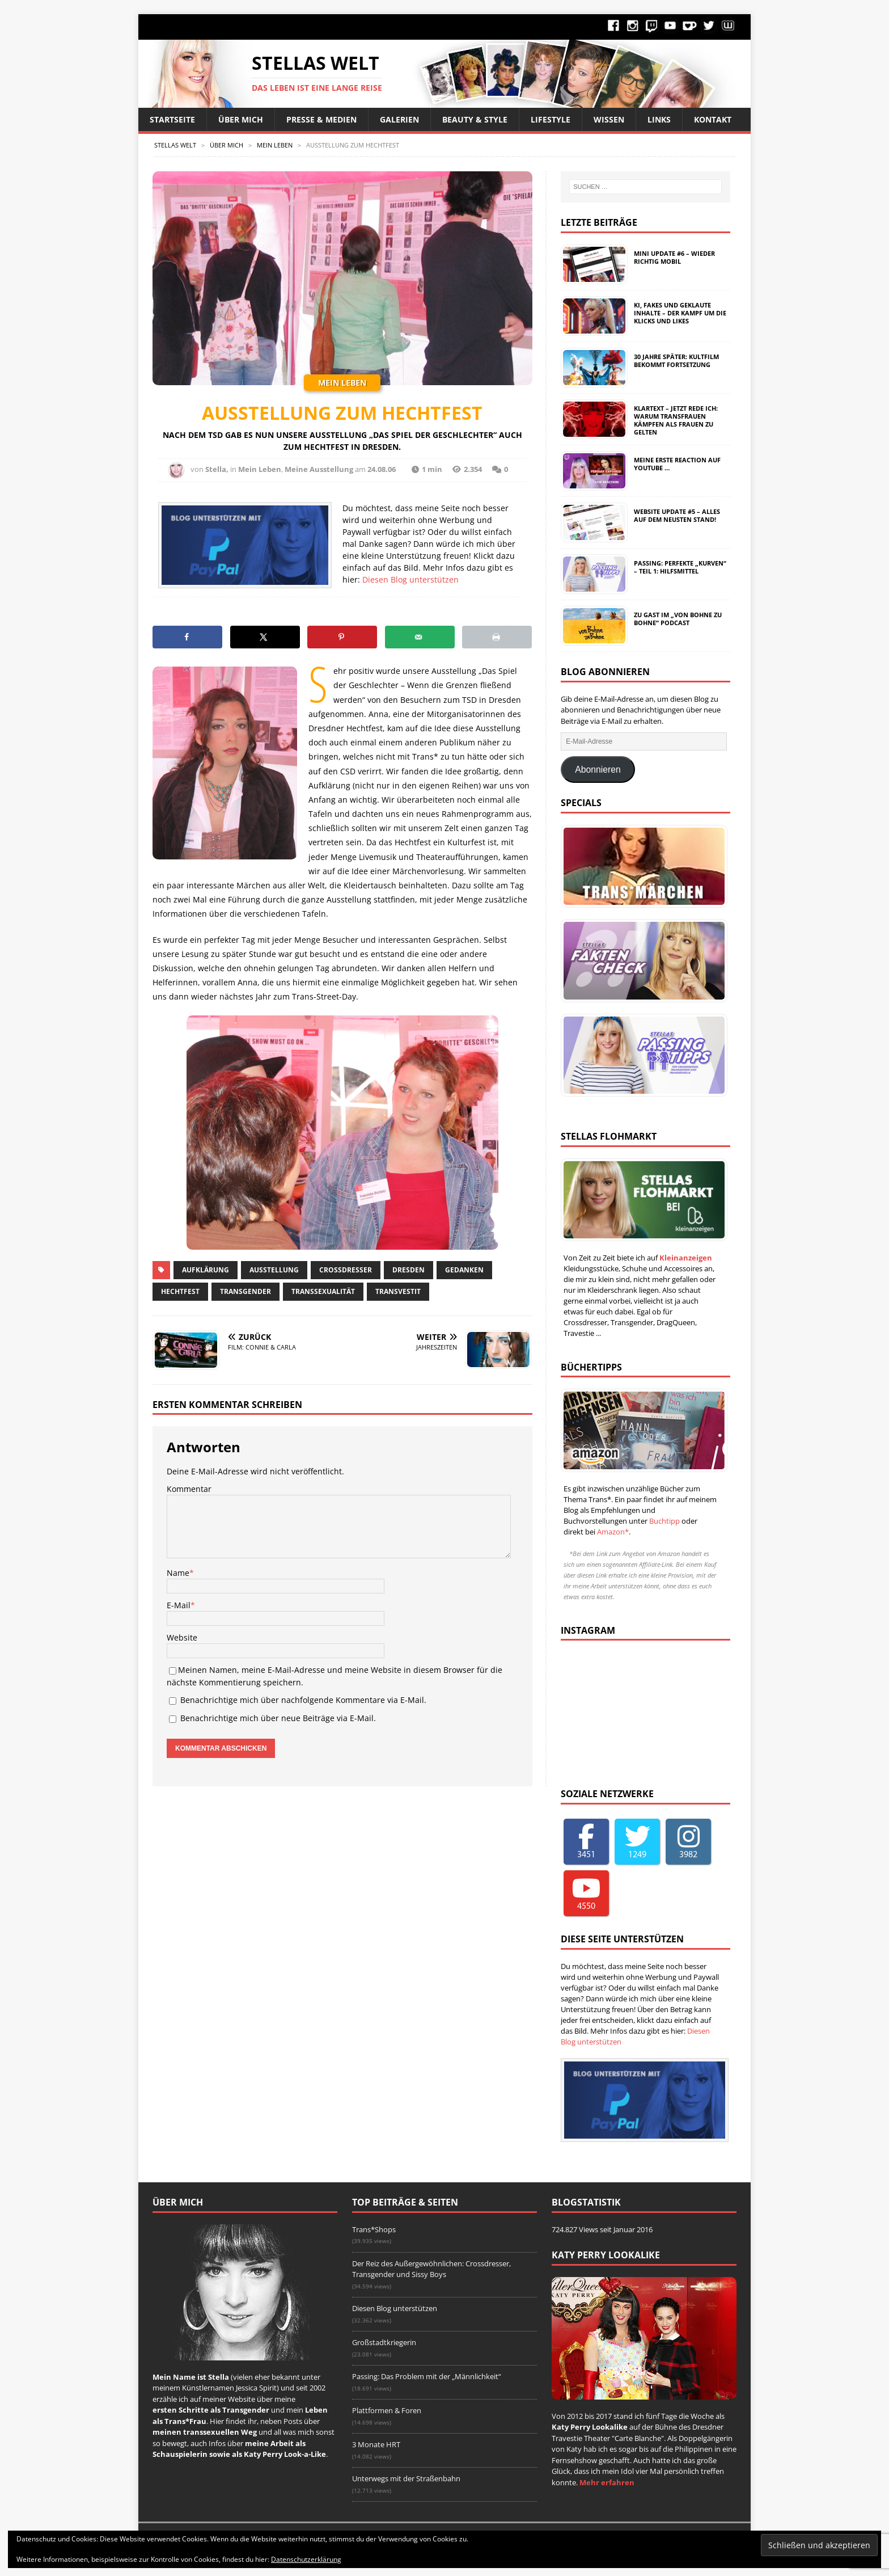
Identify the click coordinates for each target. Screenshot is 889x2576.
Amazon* (613, 1532)
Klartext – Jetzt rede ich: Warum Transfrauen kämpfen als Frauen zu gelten (676, 420)
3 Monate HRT (376, 2444)
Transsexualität (323, 1291)
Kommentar (189, 1488)
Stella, (216, 469)
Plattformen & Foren (386, 2410)
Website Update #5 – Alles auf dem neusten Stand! (677, 515)
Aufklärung (205, 1270)
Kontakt (712, 119)
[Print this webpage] (497, 637)
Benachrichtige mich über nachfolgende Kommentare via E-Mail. (303, 1699)
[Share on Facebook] (187, 637)
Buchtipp (664, 1521)
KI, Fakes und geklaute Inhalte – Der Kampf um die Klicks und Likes (680, 313)
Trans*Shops (374, 2229)
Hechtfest (180, 1291)
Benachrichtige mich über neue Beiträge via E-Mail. (278, 1718)
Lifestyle (550, 119)
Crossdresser (345, 1270)
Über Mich (240, 119)
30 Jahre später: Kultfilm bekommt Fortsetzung (676, 360)
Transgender (245, 1291)
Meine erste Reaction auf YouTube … (677, 464)
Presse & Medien (321, 119)
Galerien (399, 119)
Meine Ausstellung (319, 469)
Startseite (172, 119)
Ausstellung (274, 1270)
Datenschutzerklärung (306, 2559)
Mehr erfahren (606, 2482)
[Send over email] (420, 637)
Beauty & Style (474, 119)
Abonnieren (598, 769)
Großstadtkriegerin (384, 2342)
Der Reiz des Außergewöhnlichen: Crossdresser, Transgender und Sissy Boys (431, 2269)
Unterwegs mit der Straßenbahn (406, 2478)
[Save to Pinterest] (342, 637)
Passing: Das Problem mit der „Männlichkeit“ (426, 2376)
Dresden (408, 1270)
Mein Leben (259, 469)
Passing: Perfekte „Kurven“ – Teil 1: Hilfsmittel (680, 567)
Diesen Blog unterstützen (410, 579)
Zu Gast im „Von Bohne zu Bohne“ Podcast (678, 618)
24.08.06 (381, 469)
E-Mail (178, 1605)
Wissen (609, 119)
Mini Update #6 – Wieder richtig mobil (674, 257)
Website (182, 1637)
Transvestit (398, 1291)
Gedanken (464, 1270)
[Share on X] (265, 637)
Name (178, 1572)
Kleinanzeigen (685, 1258)
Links (659, 119)
